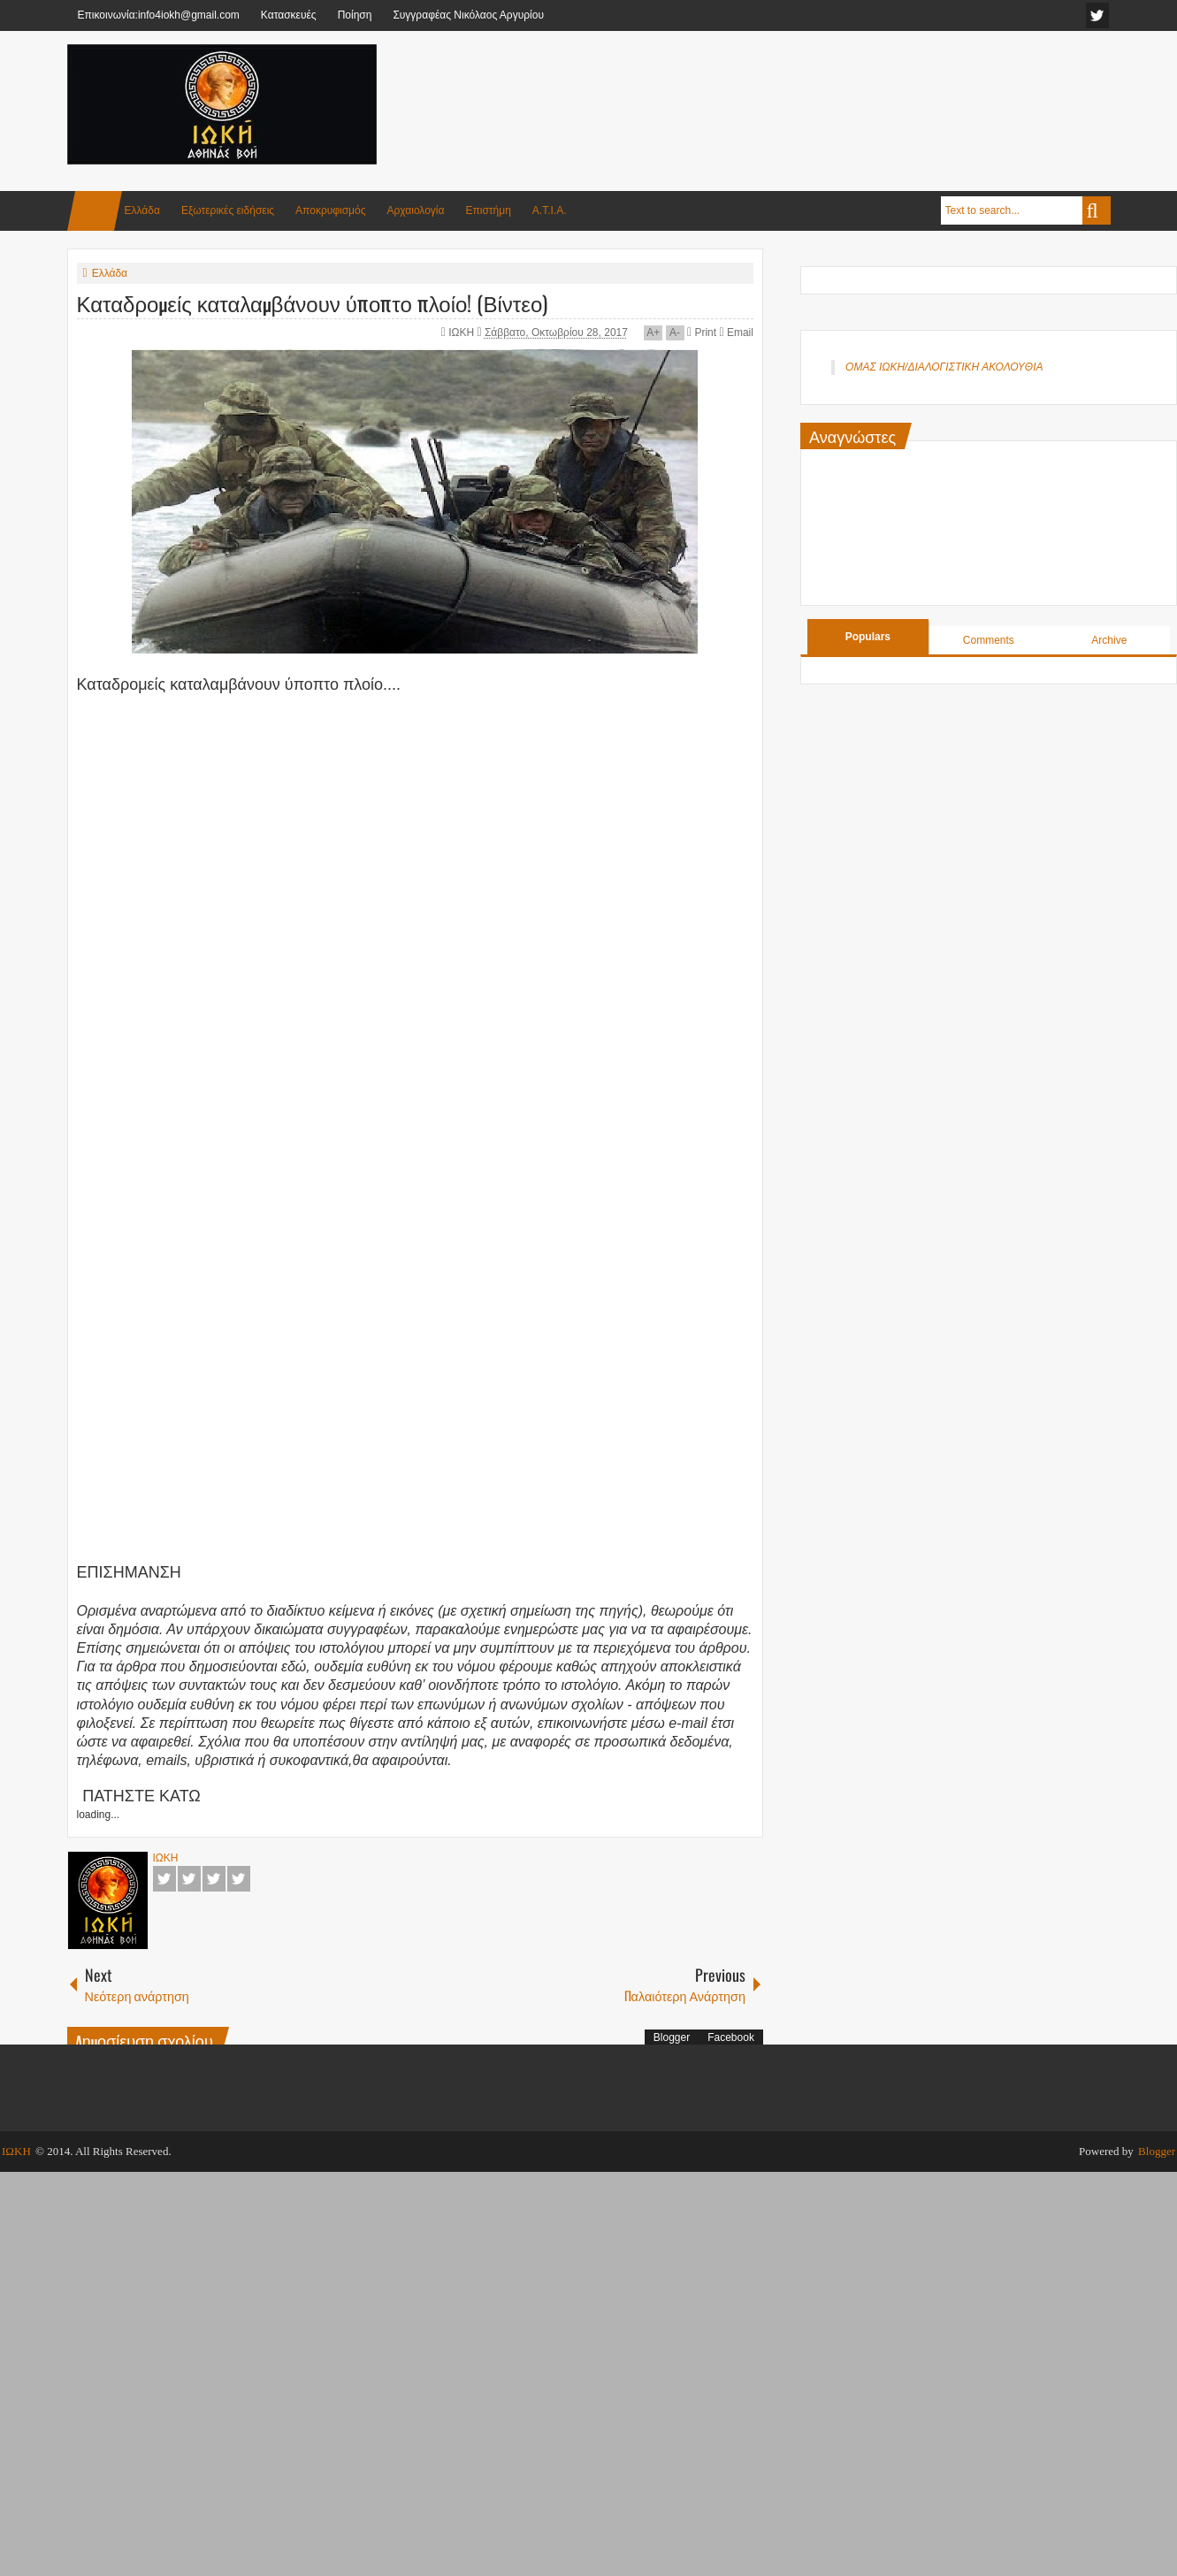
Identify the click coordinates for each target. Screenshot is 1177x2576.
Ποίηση (355, 15)
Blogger (671, 2037)
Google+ (214, 1879)
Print (701, 332)
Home (94, 211)
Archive (1109, 640)
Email (736, 332)
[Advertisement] (789, 87)
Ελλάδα (142, 210)
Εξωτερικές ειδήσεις (227, 210)
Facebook (164, 1879)
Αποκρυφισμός (330, 210)
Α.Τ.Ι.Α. (549, 210)
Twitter (189, 1879)
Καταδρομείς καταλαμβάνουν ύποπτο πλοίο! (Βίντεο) (312, 302)
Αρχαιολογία (416, 210)
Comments (988, 640)
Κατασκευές (289, 15)
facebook (1097, 15)
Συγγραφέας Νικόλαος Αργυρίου (468, 15)
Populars (867, 637)
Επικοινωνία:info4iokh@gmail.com (159, 15)
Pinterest (238, 1879)
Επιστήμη (487, 210)
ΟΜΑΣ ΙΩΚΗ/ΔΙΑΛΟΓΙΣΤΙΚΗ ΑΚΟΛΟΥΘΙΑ (944, 367)
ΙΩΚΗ (462, 332)
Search (1096, 210)
